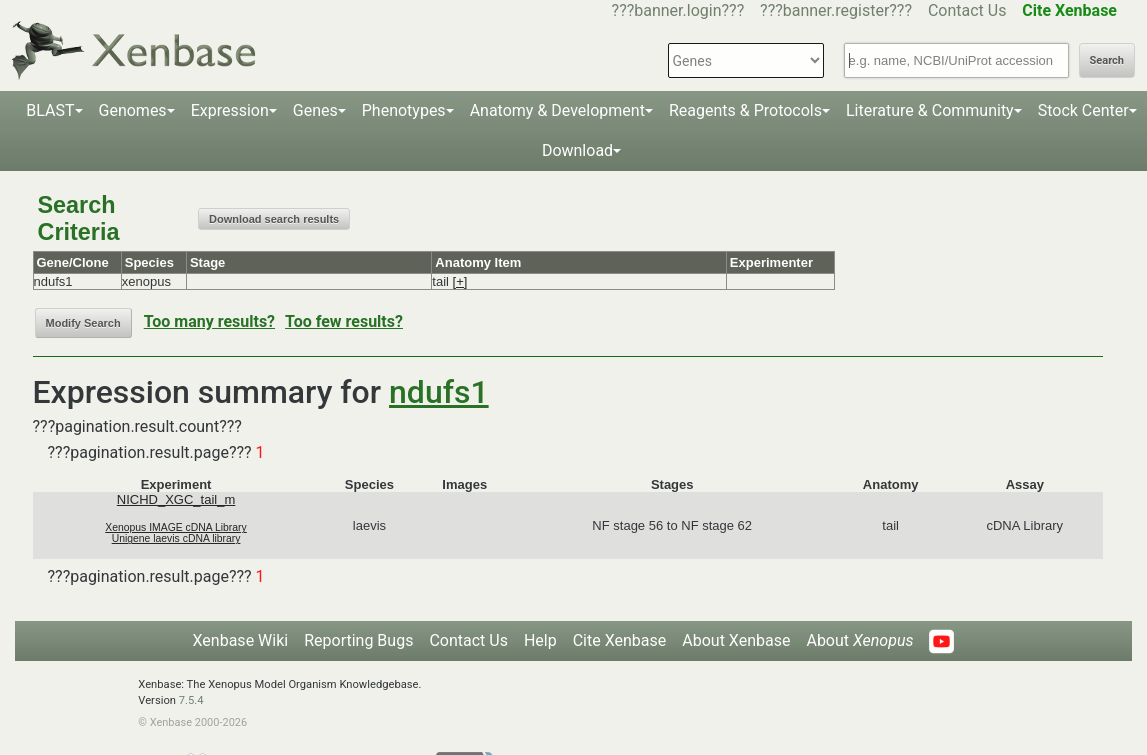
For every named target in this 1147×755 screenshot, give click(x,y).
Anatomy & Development (557, 110)
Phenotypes (404, 110)
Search (1107, 60)
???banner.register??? (836, 10)
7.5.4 (191, 700)
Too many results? (209, 321)
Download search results (274, 219)
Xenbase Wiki (241, 640)
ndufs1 (439, 392)
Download (577, 150)
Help (540, 640)
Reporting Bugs (358, 640)
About (859, 640)
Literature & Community (930, 110)
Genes (315, 110)
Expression (230, 110)
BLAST (50, 110)
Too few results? (344, 321)
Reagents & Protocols (745, 110)
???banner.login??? (678, 10)
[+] (460, 281)
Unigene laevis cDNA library (176, 538)
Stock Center (1083, 110)
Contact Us (967, 10)
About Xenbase (736, 640)
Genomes (133, 110)
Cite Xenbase (620, 640)
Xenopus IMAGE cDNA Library (176, 527)
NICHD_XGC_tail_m (176, 499)
